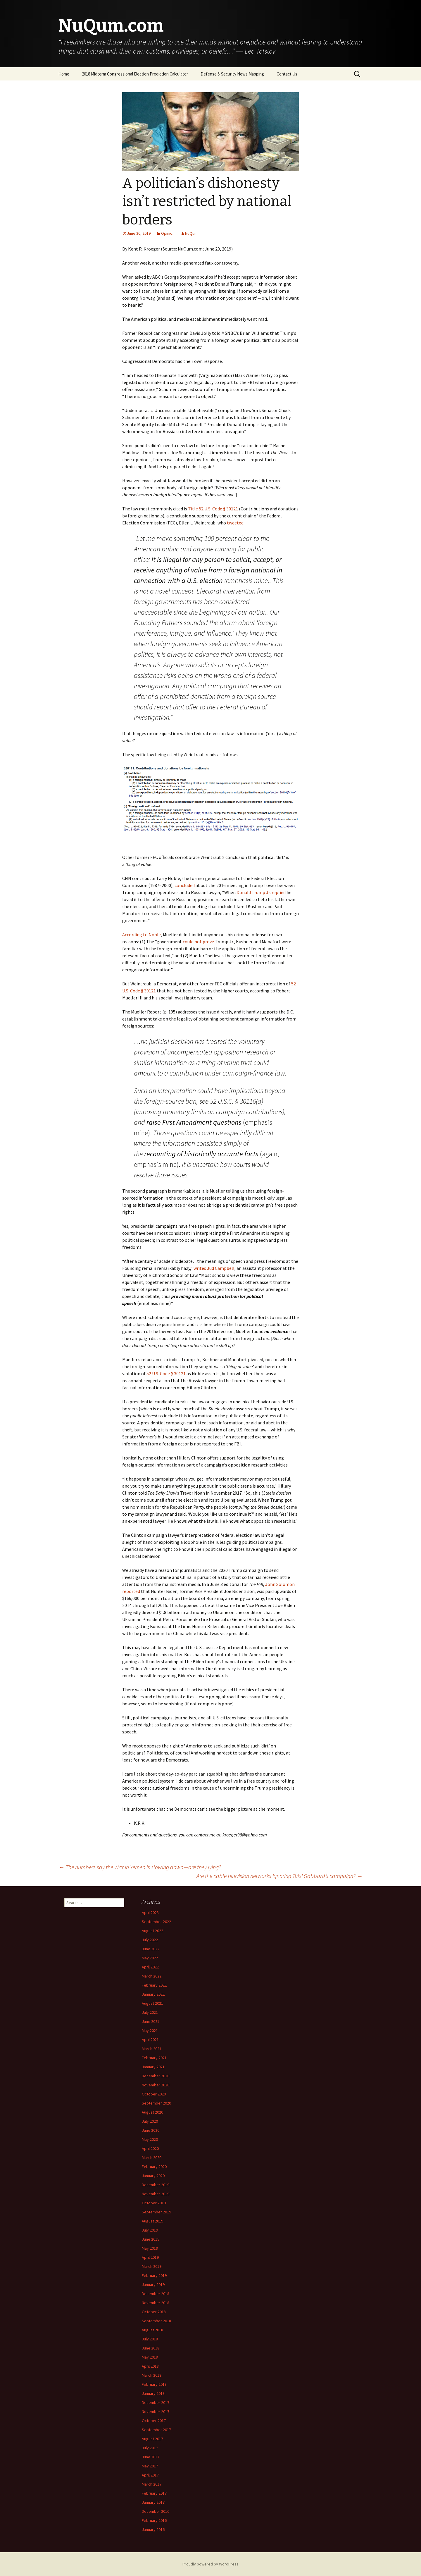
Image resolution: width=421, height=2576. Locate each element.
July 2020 (150, 2121)
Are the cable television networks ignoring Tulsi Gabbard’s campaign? (279, 1875)
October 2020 (154, 2094)
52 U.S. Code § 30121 (166, 1373)
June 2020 (150, 2130)
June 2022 (150, 1948)
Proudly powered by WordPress (210, 2564)
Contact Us (287, 74)
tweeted (235, 523)
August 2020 (152, 2112)
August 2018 (152, 2330)
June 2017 (150, 2457)
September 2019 (156, 2212)
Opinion (168, 233)
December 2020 (155, 2075)
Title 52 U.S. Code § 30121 (213, 509)
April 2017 (150, 2475)
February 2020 (154, 2166)
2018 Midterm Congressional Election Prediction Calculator (135, 74)
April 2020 (150, 2148)
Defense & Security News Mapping (232, 74)
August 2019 (152, 2221)
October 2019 (154, 2202)
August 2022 (152, 1930)
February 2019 (154, 2275)
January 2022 (153, 1994)
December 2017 (155, 2402)
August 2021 (152, 2003)
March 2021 (151, 2048)
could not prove (198, 941)
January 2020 (153, 2175)
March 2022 (151, 1976)
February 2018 (154, 2384)
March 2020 (151, 2157)
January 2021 (153, 2066)
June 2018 (150, 2348)
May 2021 (150, 2030)
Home (63, 74)
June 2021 (150, 2021)
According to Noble (141, 934)
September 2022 (156, 1921)
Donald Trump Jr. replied (261, 892)
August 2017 (152, 2438)
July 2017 (150, 2447)
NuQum (191, 233)
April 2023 (150, 1912)
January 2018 (153, 2393)
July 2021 (150, 2012)
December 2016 (155, 2511)
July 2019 (150, 2230)
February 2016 (154, 2520)
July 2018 (150, 2339)
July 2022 (150, 1939)
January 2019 (153, 2284)
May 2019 (150, 2248)
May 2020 (150, 2139)
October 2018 (154, 2311)
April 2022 (150, 1967)
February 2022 (154, 1985)
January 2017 (153, 2502)
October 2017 (154, 2420)
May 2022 (150, 1958)
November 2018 (155, 2302)
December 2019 (155, 2184)
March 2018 (151, 2375)
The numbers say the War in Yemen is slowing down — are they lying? (139, 1867)
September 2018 (156, 2320)
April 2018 (150, 2366)
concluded (185, 885)
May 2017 (150, 2466)
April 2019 (150, 2257)
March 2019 (151, 2266)
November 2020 (155, 2085)
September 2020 (156, 2103)
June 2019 (150, 2239)
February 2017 (154, 2493)
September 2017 (156, 2429)
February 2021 (154, 2057)
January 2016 (153, 2529)
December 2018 (155, 2293)
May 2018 (150, 2357)
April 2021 (150, 2039)
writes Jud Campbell (214, 1268)
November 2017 (155, 2411)
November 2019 (155, 2193)
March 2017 (151, 2484)
